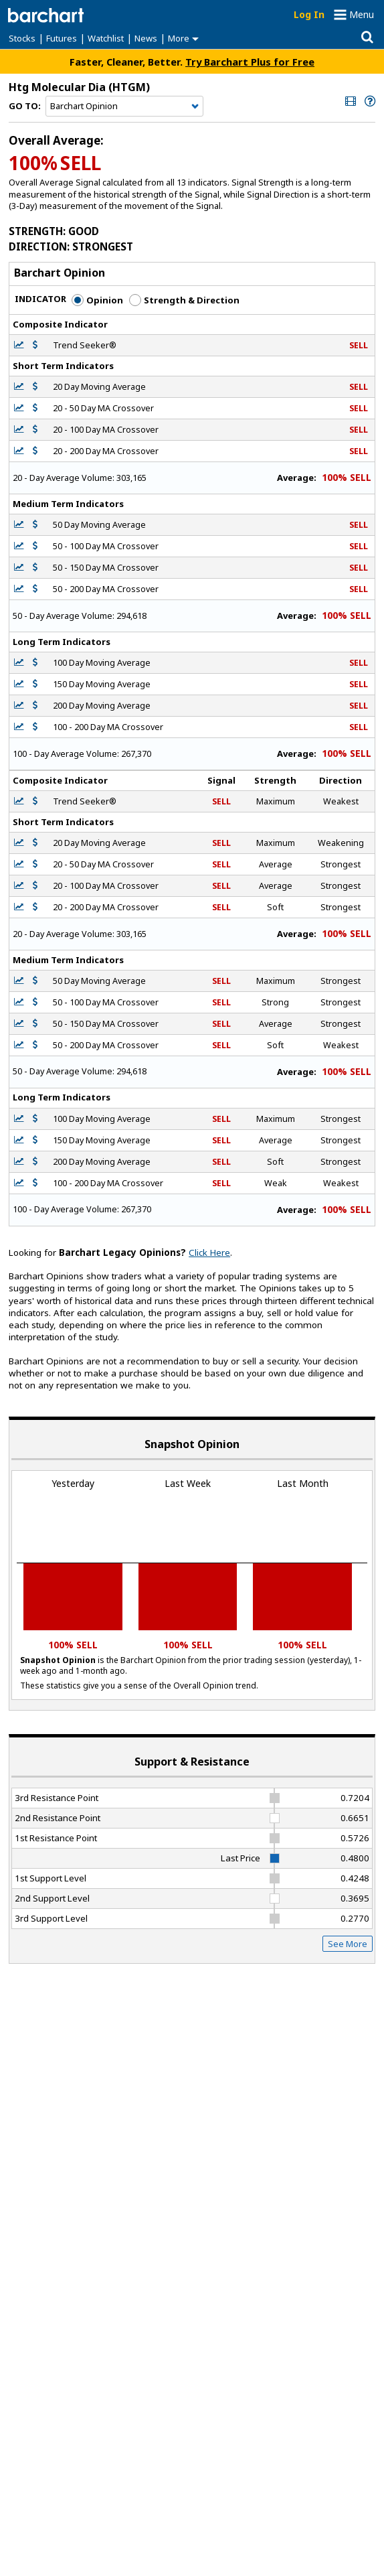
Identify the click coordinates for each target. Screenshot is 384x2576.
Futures (61, 38)
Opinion (97, 300)
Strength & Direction (184, 300)
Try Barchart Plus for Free (249, 61)
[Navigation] (124, 106)
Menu (361, 14)
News (145, 38)
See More (347, 1944)
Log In (309, 14)
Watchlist (106, 38)
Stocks (22, 38)
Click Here (209, 1252)
